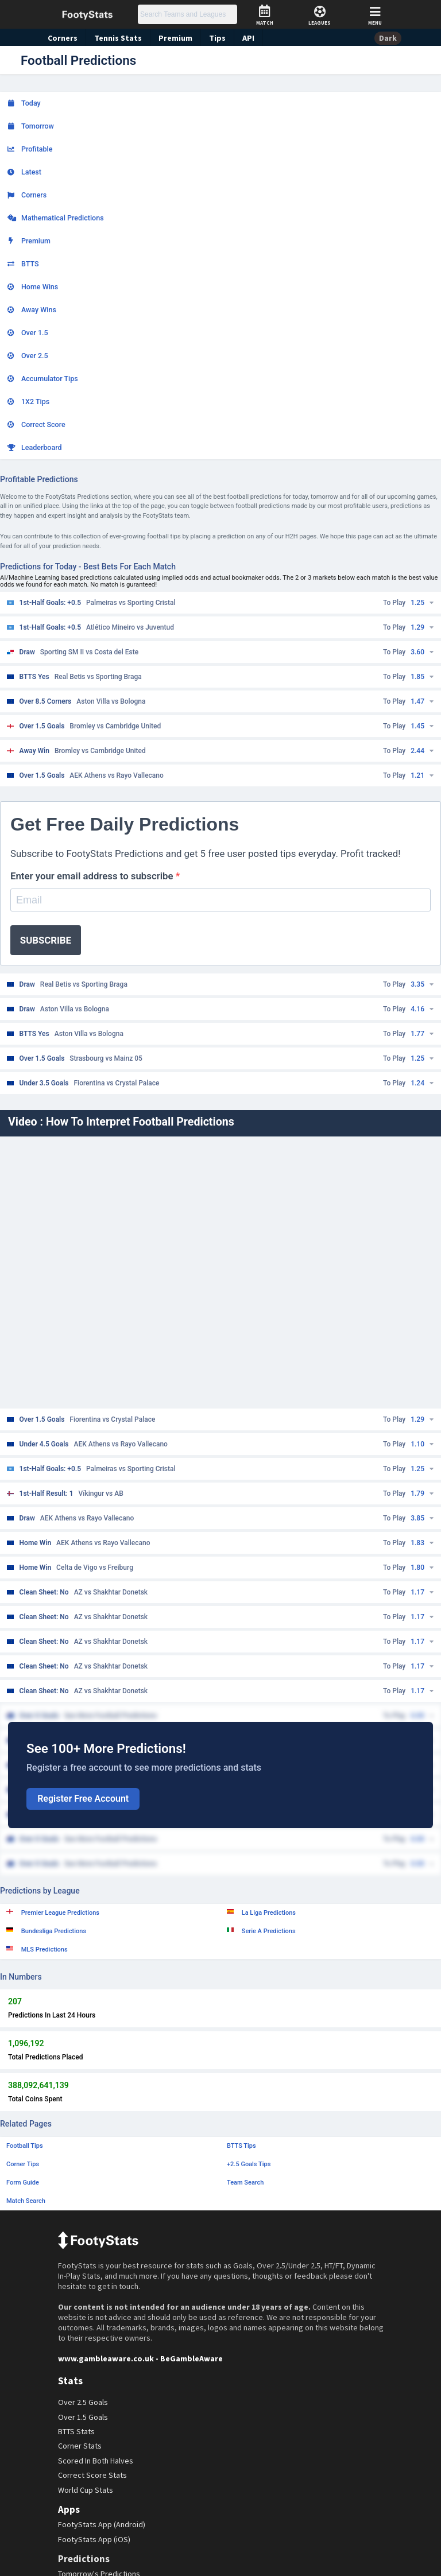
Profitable (30, 149)
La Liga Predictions (261, 1912)
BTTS (23, 263)
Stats (70, 2381)
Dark (388, 37)
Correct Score (36, 424)
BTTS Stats (78, 2431)
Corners (62, 37)
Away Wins (31, 309)
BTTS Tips (241, 2146)
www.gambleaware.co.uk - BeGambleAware (136, 2358)
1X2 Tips (28, 401)
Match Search (25, 2201)
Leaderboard (34, 447)
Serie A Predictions (261, 1930)
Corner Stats (80, 2446)
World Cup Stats (86, 2489)
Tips (211, 37)
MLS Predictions (37, 1949)
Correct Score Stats (92, 2475)
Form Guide (22, 2182)
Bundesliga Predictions (46, 1930)
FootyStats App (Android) (103, 2524)
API (242, 37)
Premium (170, 37)
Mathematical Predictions (55, 218)
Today (24, 103)
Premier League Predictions (52, 1912)
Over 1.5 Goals (84, 2416)
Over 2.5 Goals (84, 2402)
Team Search (245, 2182)
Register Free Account (83, 1798)
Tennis (115, 37)
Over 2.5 (27, 355)
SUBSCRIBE (45, 940)
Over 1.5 (27, 332)
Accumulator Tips (42, 378)
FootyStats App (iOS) (95, 2539)
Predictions (82, 2559)
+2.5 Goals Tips (248, 2164)
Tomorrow (30, 126)
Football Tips (24, 2146)
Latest (24, 172)
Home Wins (32, 286)
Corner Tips (22, 2164)
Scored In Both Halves (97, 2461)
